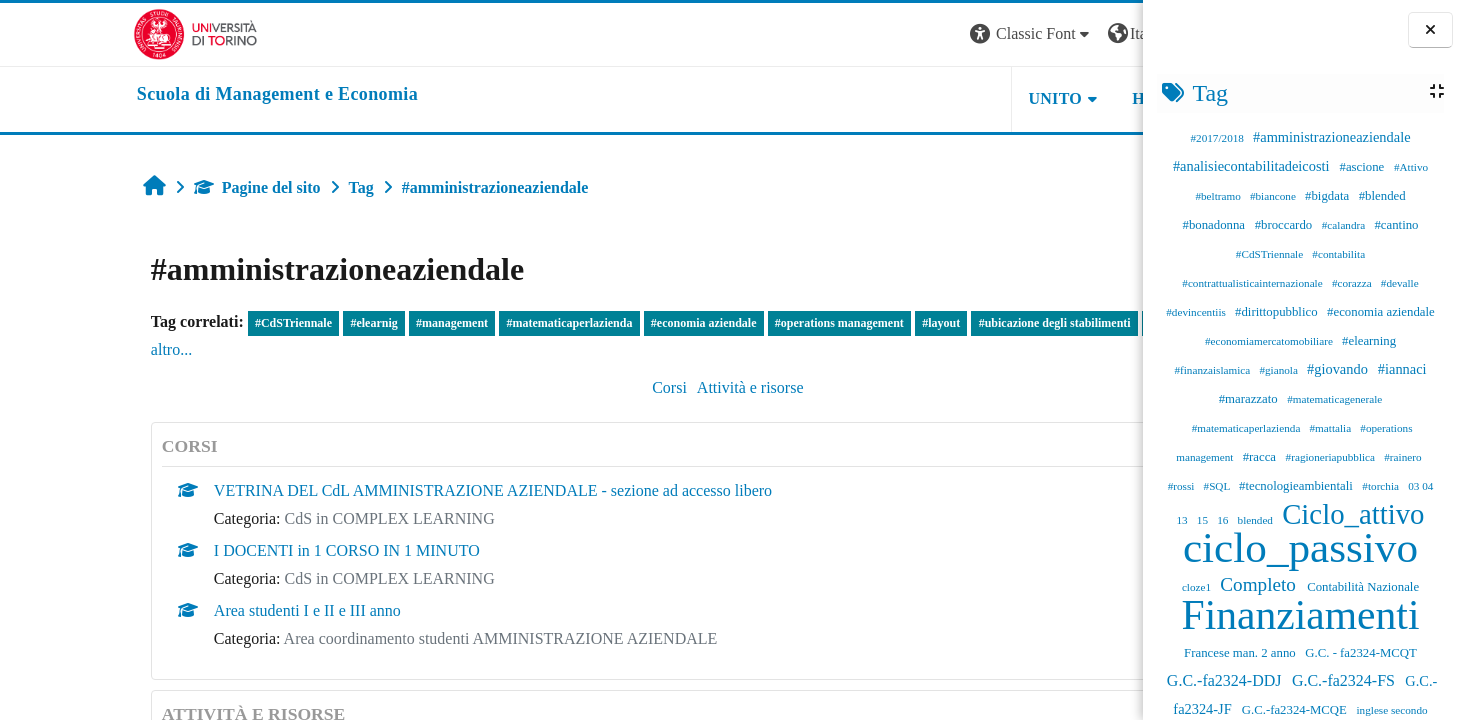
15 (1204, 520)
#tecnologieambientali (1297, 486)
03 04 (1420, 486)
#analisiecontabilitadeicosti (1253, 166)
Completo (1260, 584)
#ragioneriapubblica (1332, 457)
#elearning (1369, 341)
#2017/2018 (1218, 138)
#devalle (1400, 283)
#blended (1382, 196)
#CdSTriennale (1271, 254)
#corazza (1353, 283)
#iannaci (1402, 369)
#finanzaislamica (1213, 370)
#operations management (716, 323)
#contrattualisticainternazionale (1253, 283)
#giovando (1339, 369)
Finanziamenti (1301, 615)
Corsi (523, 387)
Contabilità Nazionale (1363, 587)
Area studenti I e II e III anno (184, 610)
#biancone (1274, 196)
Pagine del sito (134, 187)
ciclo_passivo (1300, 547)
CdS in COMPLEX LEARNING (267, 518)
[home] (144, 95)
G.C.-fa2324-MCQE (1296, 710)
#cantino (1396, 225)
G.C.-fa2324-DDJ (1226, 680)
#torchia (1381, 486)
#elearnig (251, 323)
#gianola (1279, 370)
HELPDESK (1017, 98)
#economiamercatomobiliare (1270, 341)
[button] (872, 34)
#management (329, 323)
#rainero (1402, 457)
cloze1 (1198, 587)
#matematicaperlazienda (1248, 428)
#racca (1261, 457)
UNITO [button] (896, 98)
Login (1108, 33)
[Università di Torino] (62, 32)
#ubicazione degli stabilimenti (932, 323)
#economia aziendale (1381, 312)
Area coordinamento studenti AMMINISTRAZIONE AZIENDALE (378, 638)
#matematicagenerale (1334, 399)
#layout (818, 323)
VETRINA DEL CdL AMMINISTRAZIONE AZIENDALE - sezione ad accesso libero (370, 490)
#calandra (1345, 225)
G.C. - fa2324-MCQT (1361, 653)
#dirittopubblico (1278, 312)
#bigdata (1328, 196)
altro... (110, 349)
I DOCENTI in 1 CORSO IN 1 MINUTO (224, 550)
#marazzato (1250, 399)
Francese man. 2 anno (1241, 653)
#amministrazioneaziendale (1331, 137)
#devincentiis (1197, 312)
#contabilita (1338, 254)
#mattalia (1332, 428)
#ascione (1364, 167)
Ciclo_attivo (1353, 514)
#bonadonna (1216, 225)
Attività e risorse (604, 387)
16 (1224, 520)
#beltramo (1219, 196)
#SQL (1218, 486)
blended (1257, 520)
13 (1183, 520)
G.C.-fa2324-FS (1345, 680)
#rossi (1183, 486)
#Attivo (1411, 167)
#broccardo (1285, 225)
